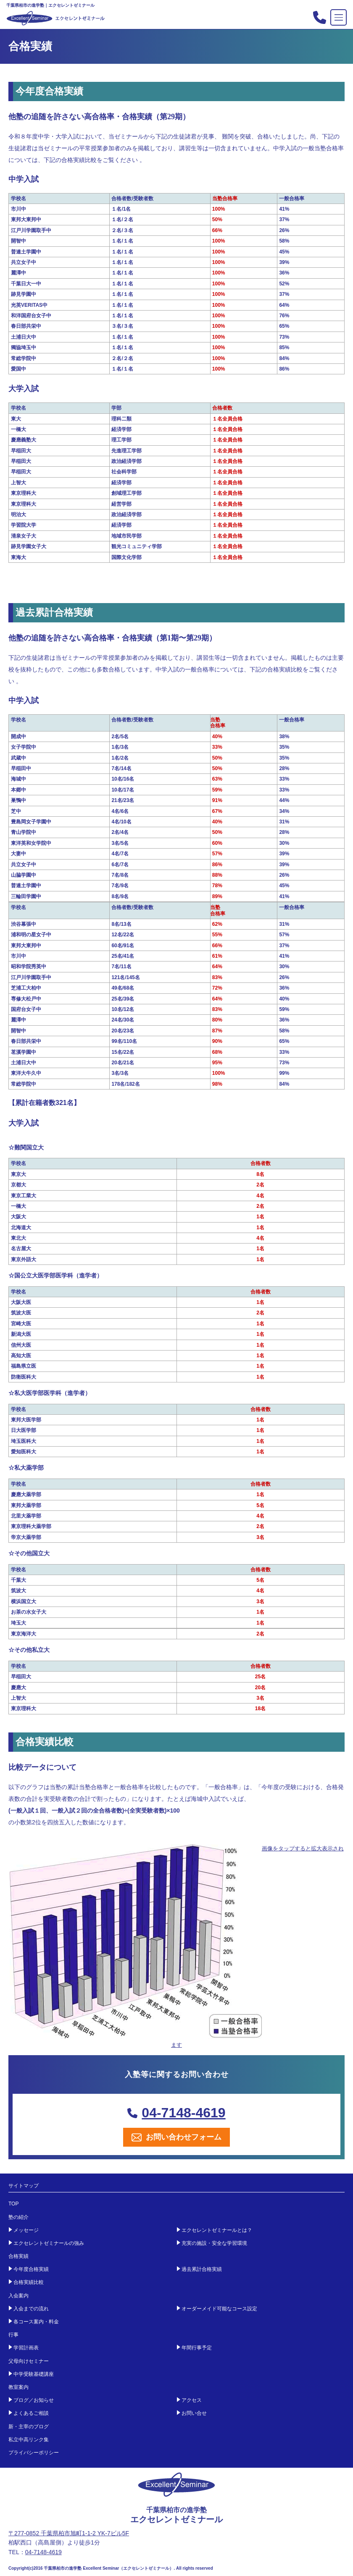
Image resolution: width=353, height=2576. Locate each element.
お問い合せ (194, 2413)
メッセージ (26, 2230)
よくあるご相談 (31, 2413)
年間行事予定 (197, 2348)
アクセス (192, 2400)
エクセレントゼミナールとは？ (217, 2230)
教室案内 (18, 2387)
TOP (13, 2204)
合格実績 (18, 2256)
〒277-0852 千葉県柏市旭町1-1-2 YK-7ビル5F (68, 2533)
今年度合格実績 (31, 2269)
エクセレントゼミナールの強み (48, 2243)
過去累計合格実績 (202, 2269)
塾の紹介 (18, 2217)
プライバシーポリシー (33, 2453)
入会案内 (18, 2296)
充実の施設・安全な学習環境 (214, 2243)
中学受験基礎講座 (33, 2374)
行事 (13, 2335)
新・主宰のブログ (28, 2427)
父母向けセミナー (28, 2361)
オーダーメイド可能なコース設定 (219, 2309)
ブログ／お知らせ (33, 2400)
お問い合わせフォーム (176, 2137)
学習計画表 (26, 2348)
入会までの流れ (31, 2309)
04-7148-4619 (176, 2112)
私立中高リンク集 (28, 2440)
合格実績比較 (28, 2282)
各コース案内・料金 (36, 2322)
